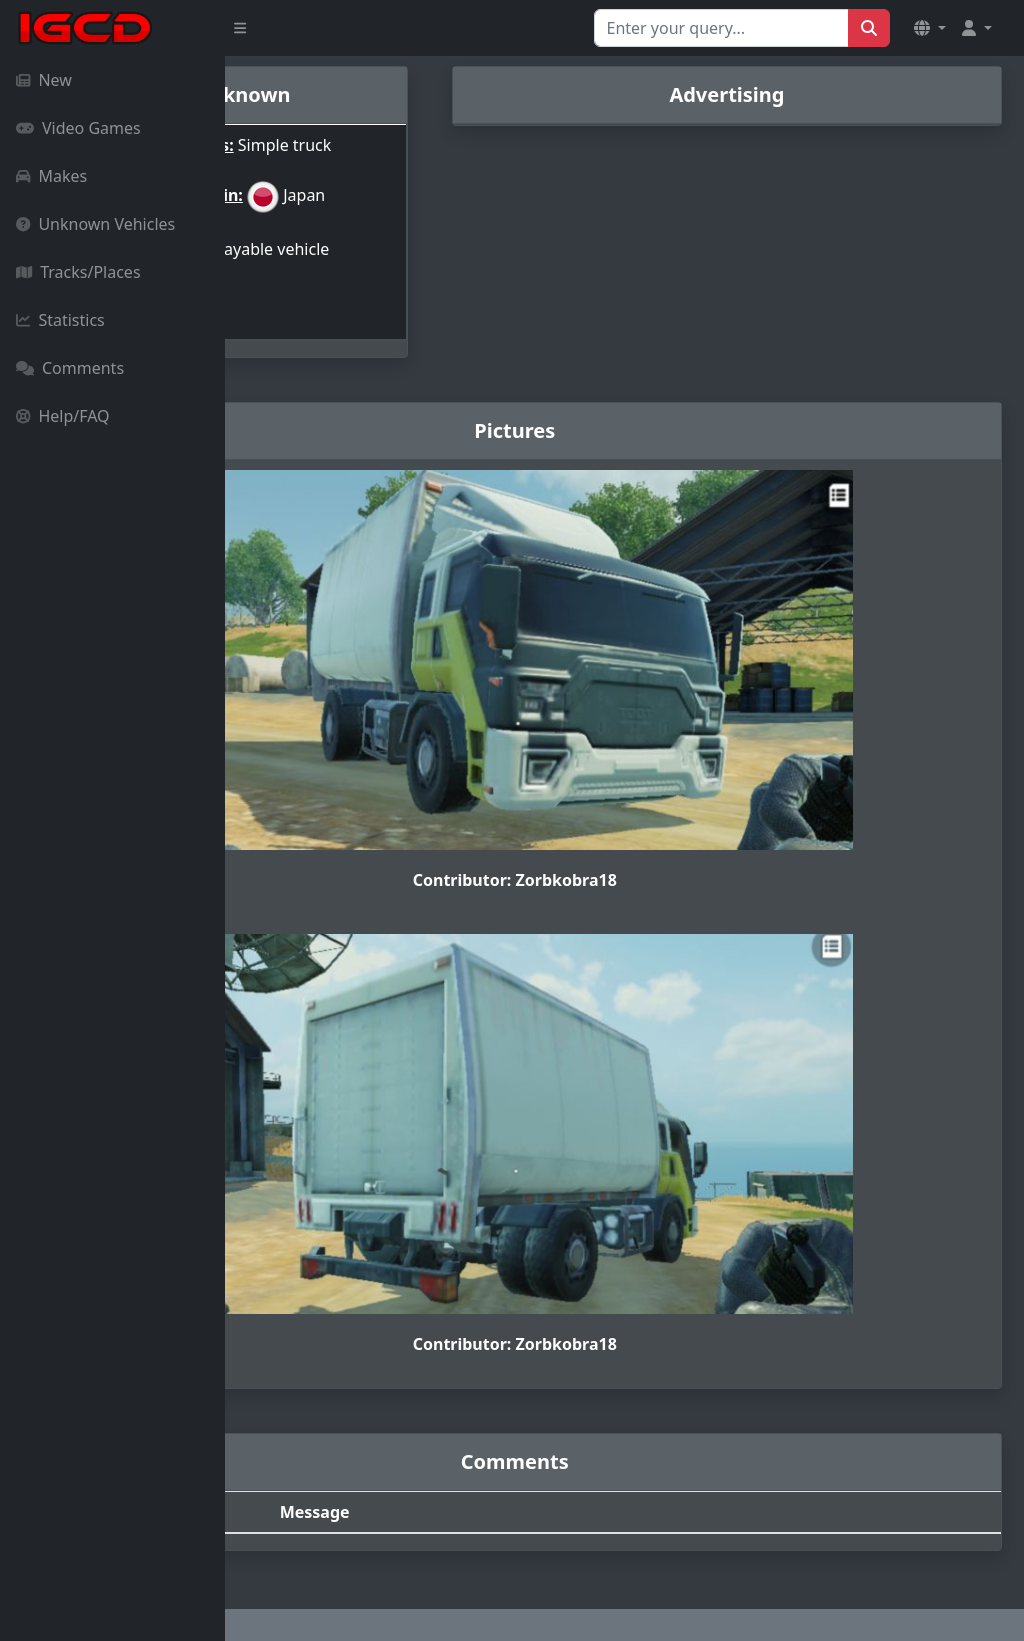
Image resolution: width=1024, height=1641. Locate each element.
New (44, 80)
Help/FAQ (63, 416)
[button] (930, 28)
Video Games (78, 128)
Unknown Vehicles (95, 224)
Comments (70, 368)
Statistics (60, 320)
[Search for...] (721, 28)
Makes (51, 176)
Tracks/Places (78, 272)
